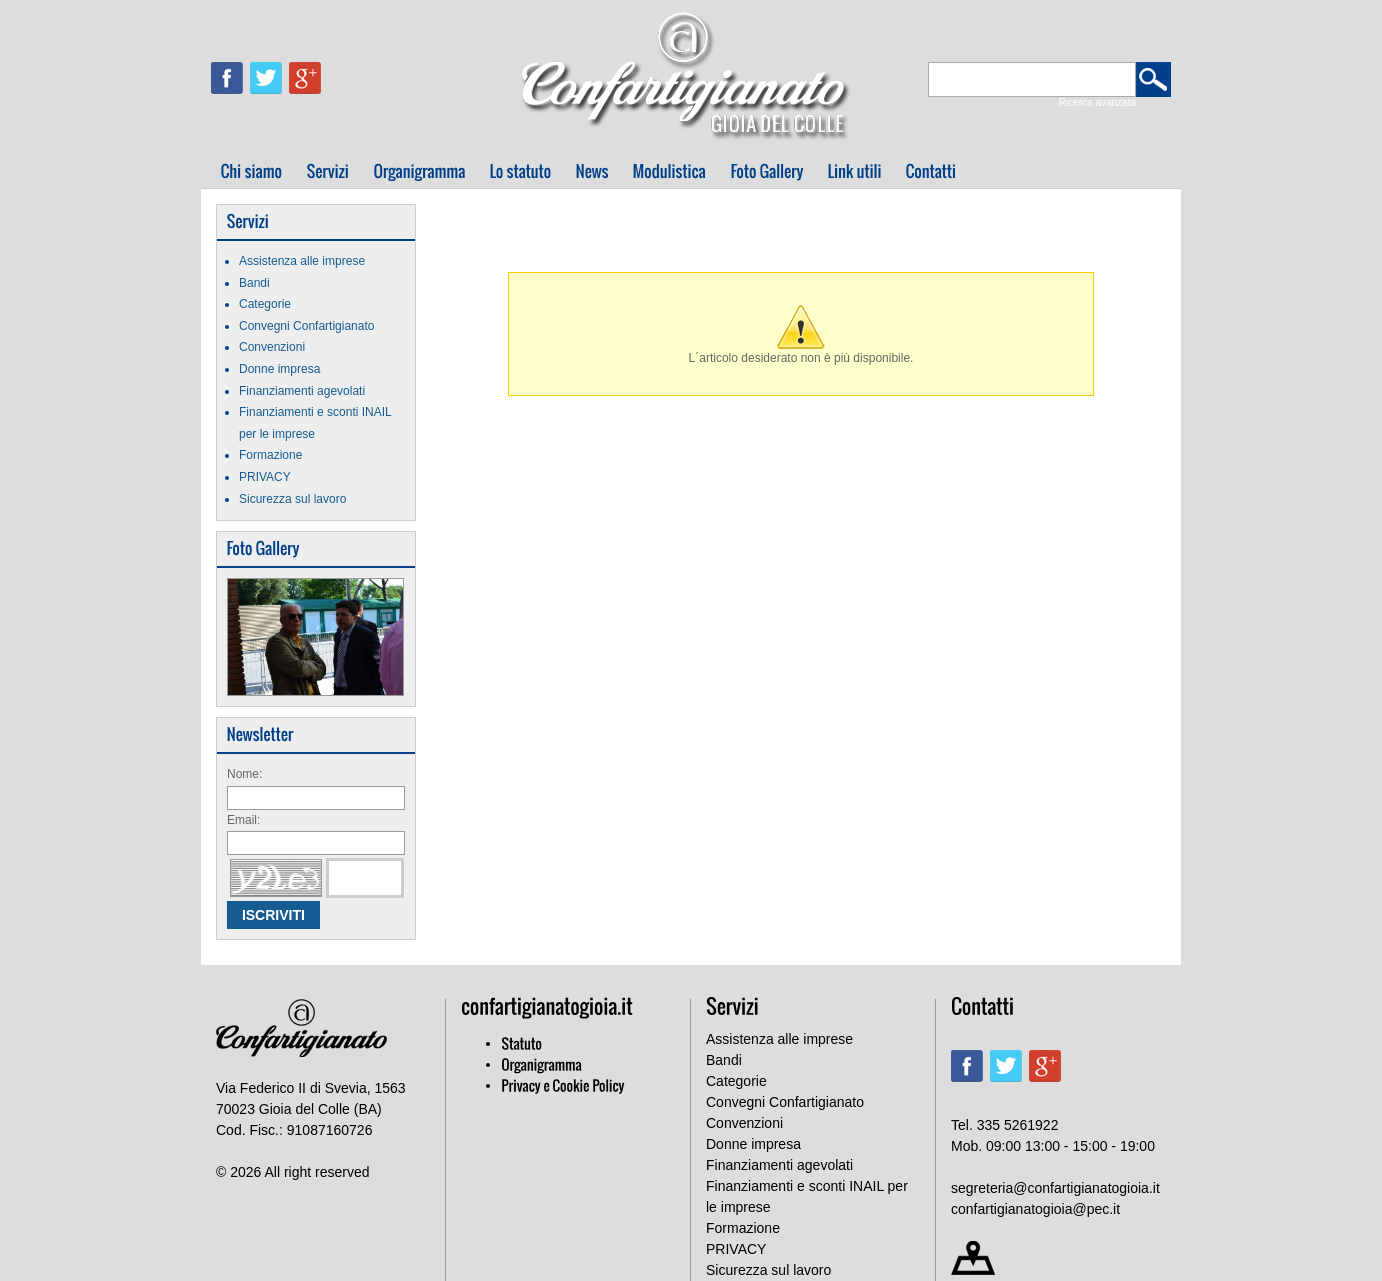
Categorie (265, 304)
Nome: (244, 774)
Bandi (254, 283)
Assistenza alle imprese (302, 261)
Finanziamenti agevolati (302, 391)
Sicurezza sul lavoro (292, 499)
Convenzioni (272, 347)
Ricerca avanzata (1097, 102)
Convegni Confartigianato (306, 326)
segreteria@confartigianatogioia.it (1055, 1188)
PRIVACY (265, 477)
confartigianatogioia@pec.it (1035, 1209)
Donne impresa (279, 369)
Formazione (270, 455)
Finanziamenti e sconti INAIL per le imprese (807, 1196)
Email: (243, 820)
